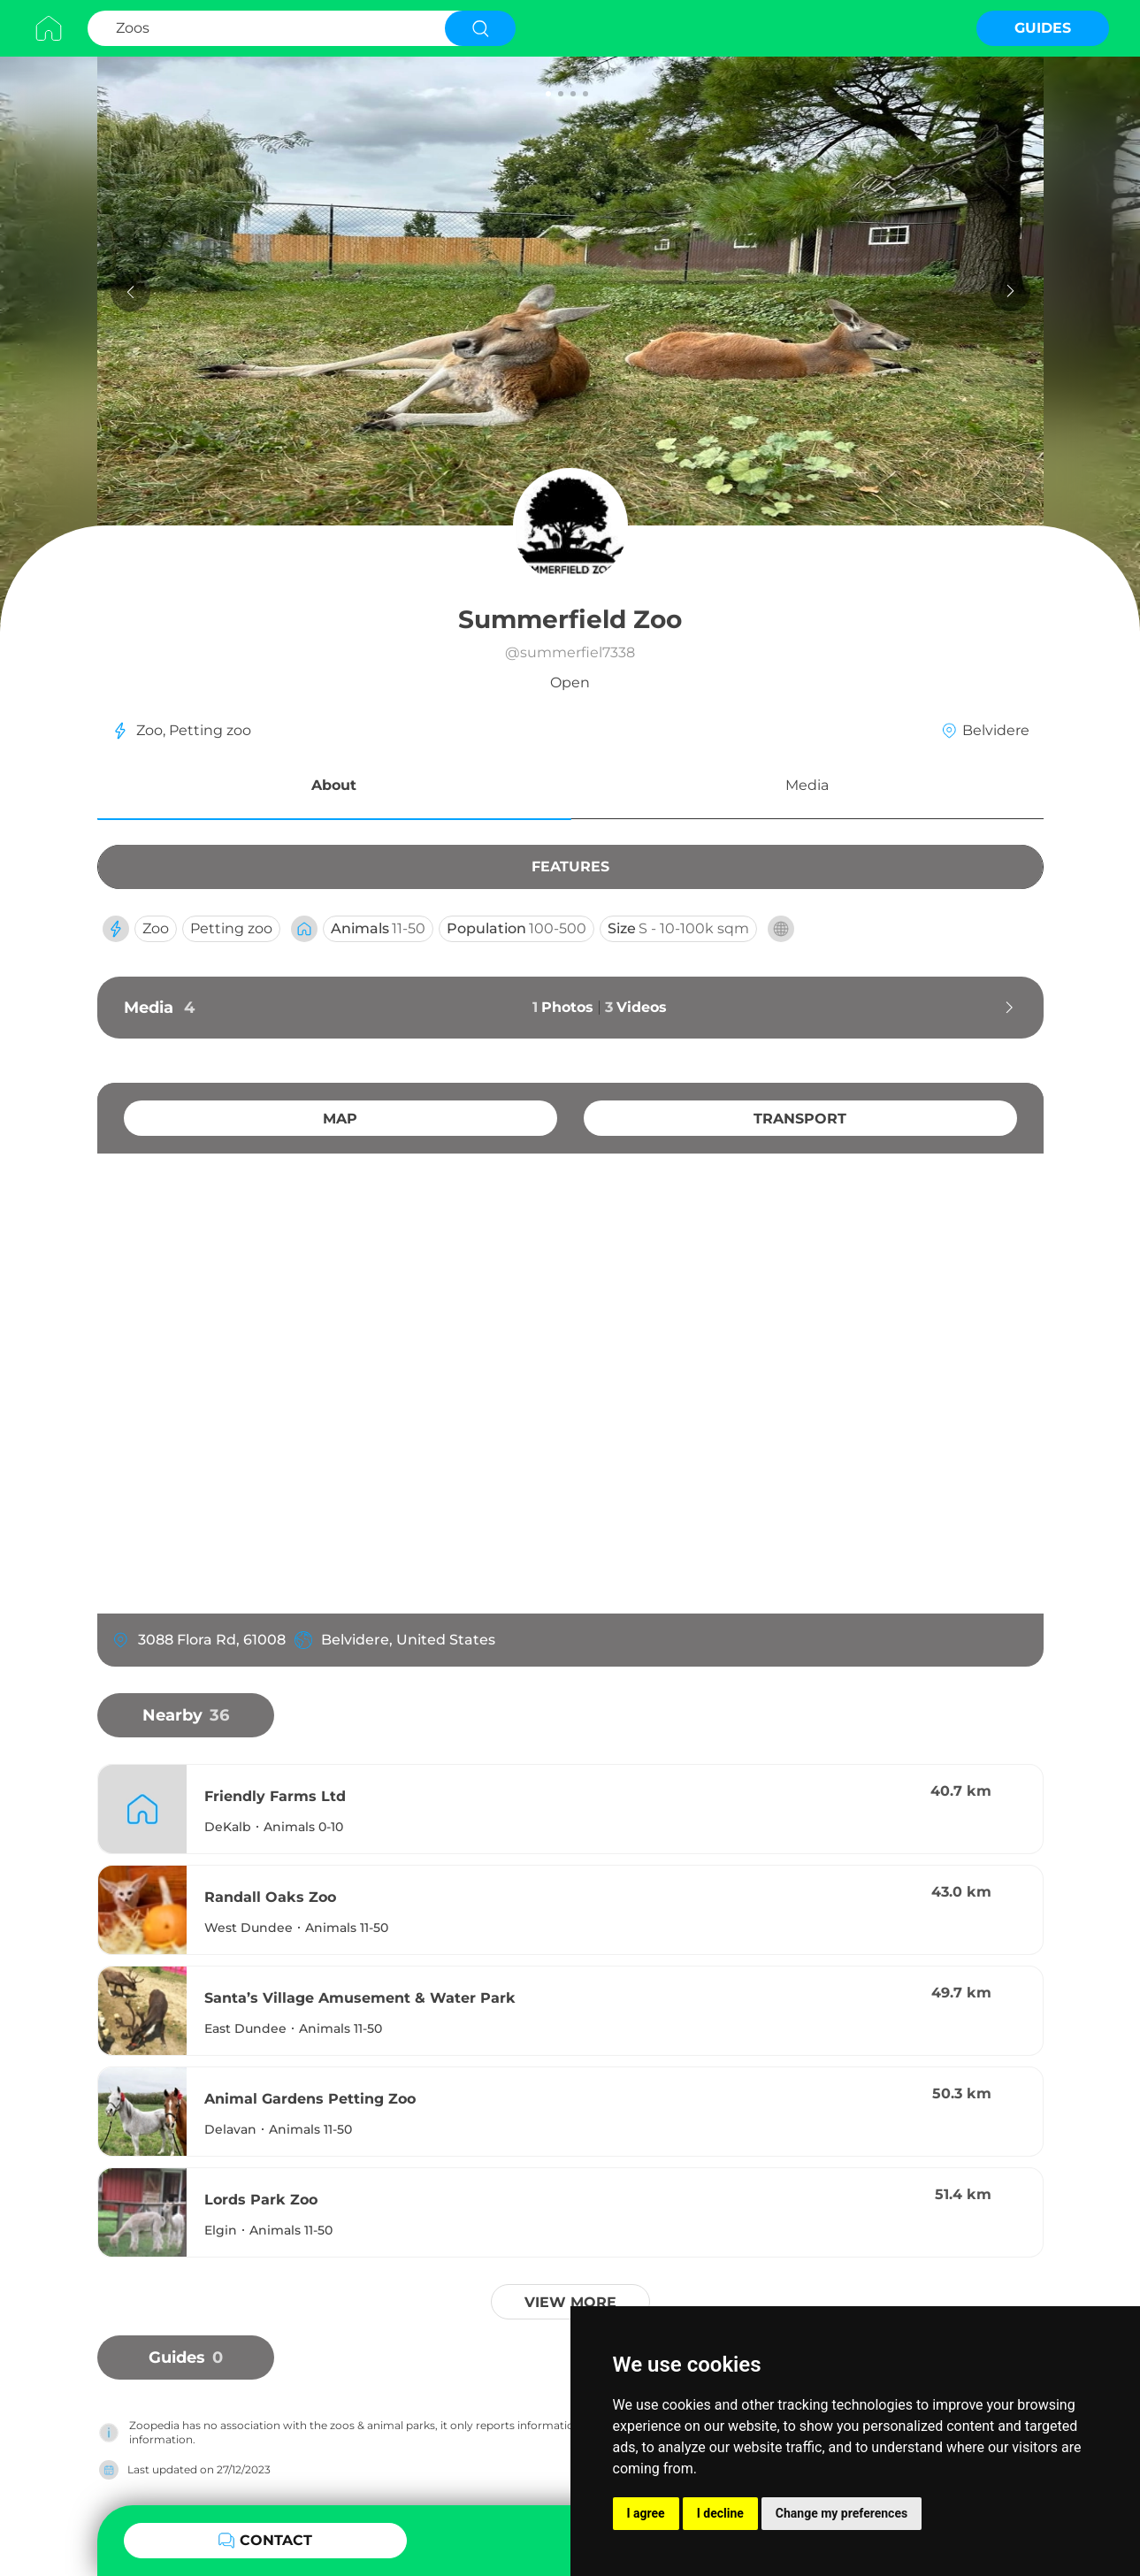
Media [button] (807, 785)
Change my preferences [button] (841, 2513)
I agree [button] (646, 2513)
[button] (334, 788)
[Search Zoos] (264, 28)
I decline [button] (720, 2513)
